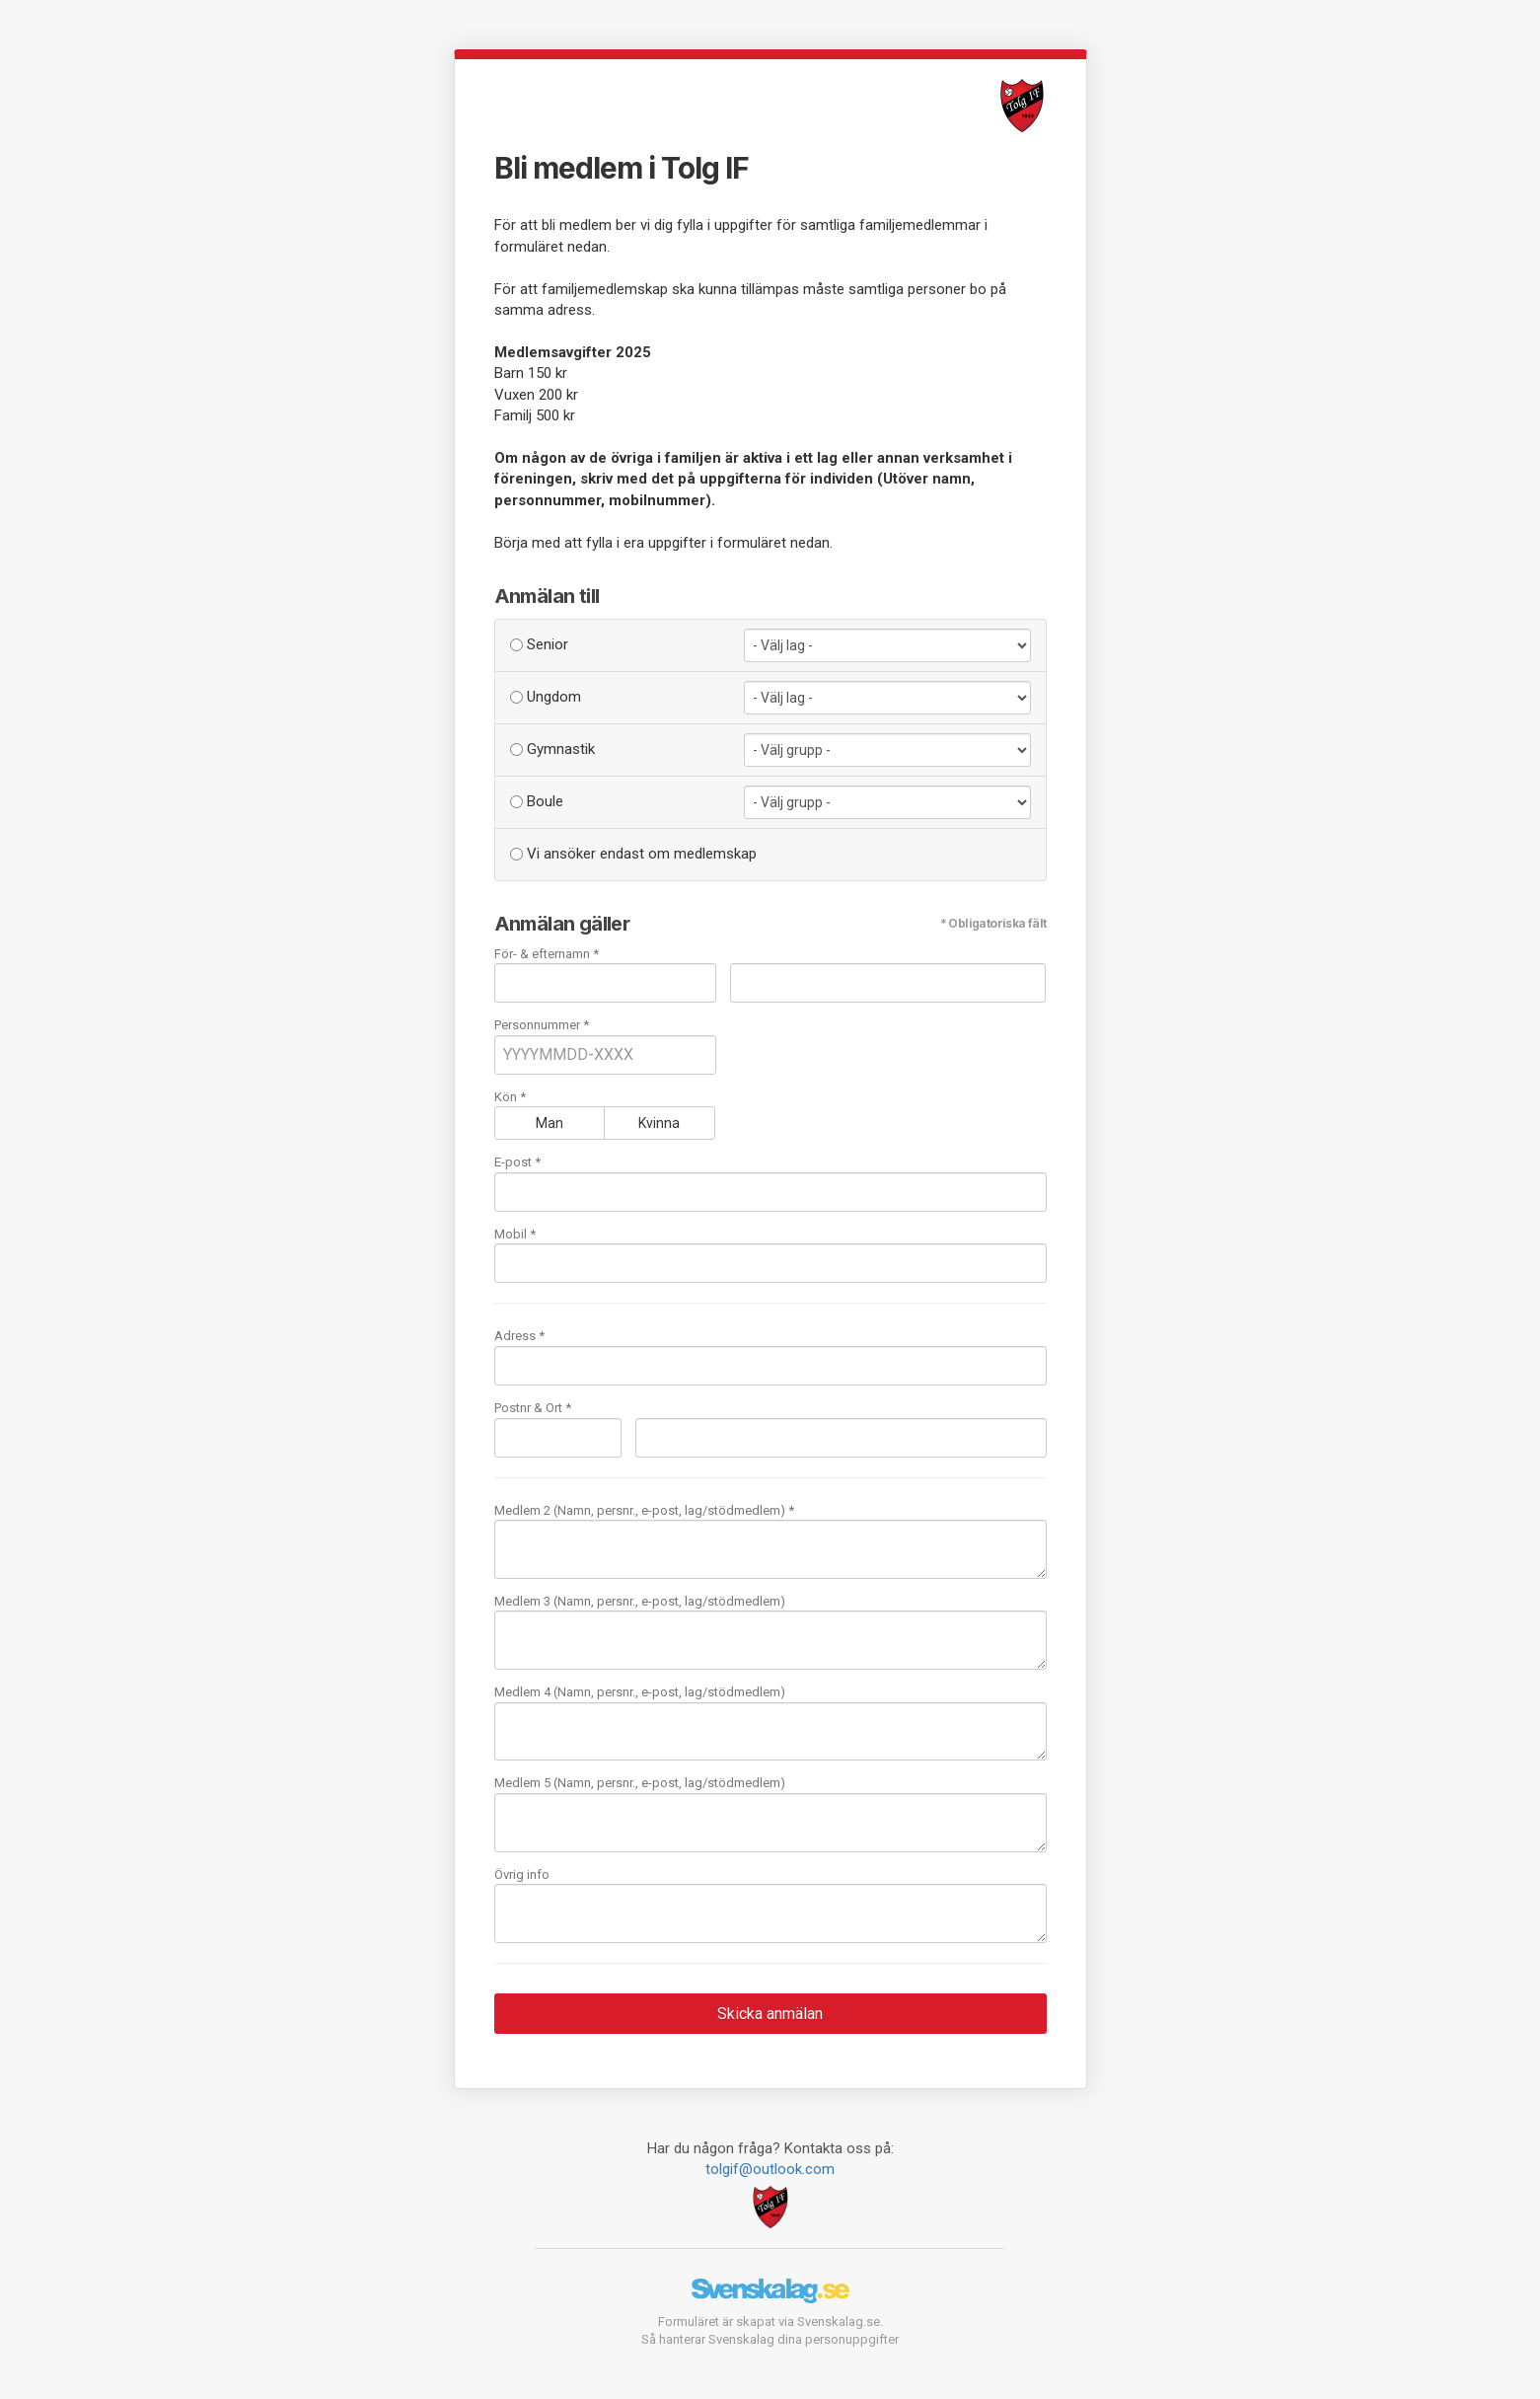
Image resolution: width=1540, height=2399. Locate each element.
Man (549, 1123)
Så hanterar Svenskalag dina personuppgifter (770, 2339)
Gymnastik (552, 749)
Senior (539, 644)
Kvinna (659, 1123)
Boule (536, 801)
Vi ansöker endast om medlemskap (633, 853)
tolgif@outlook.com (770, 2169)
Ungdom (545, 697)
